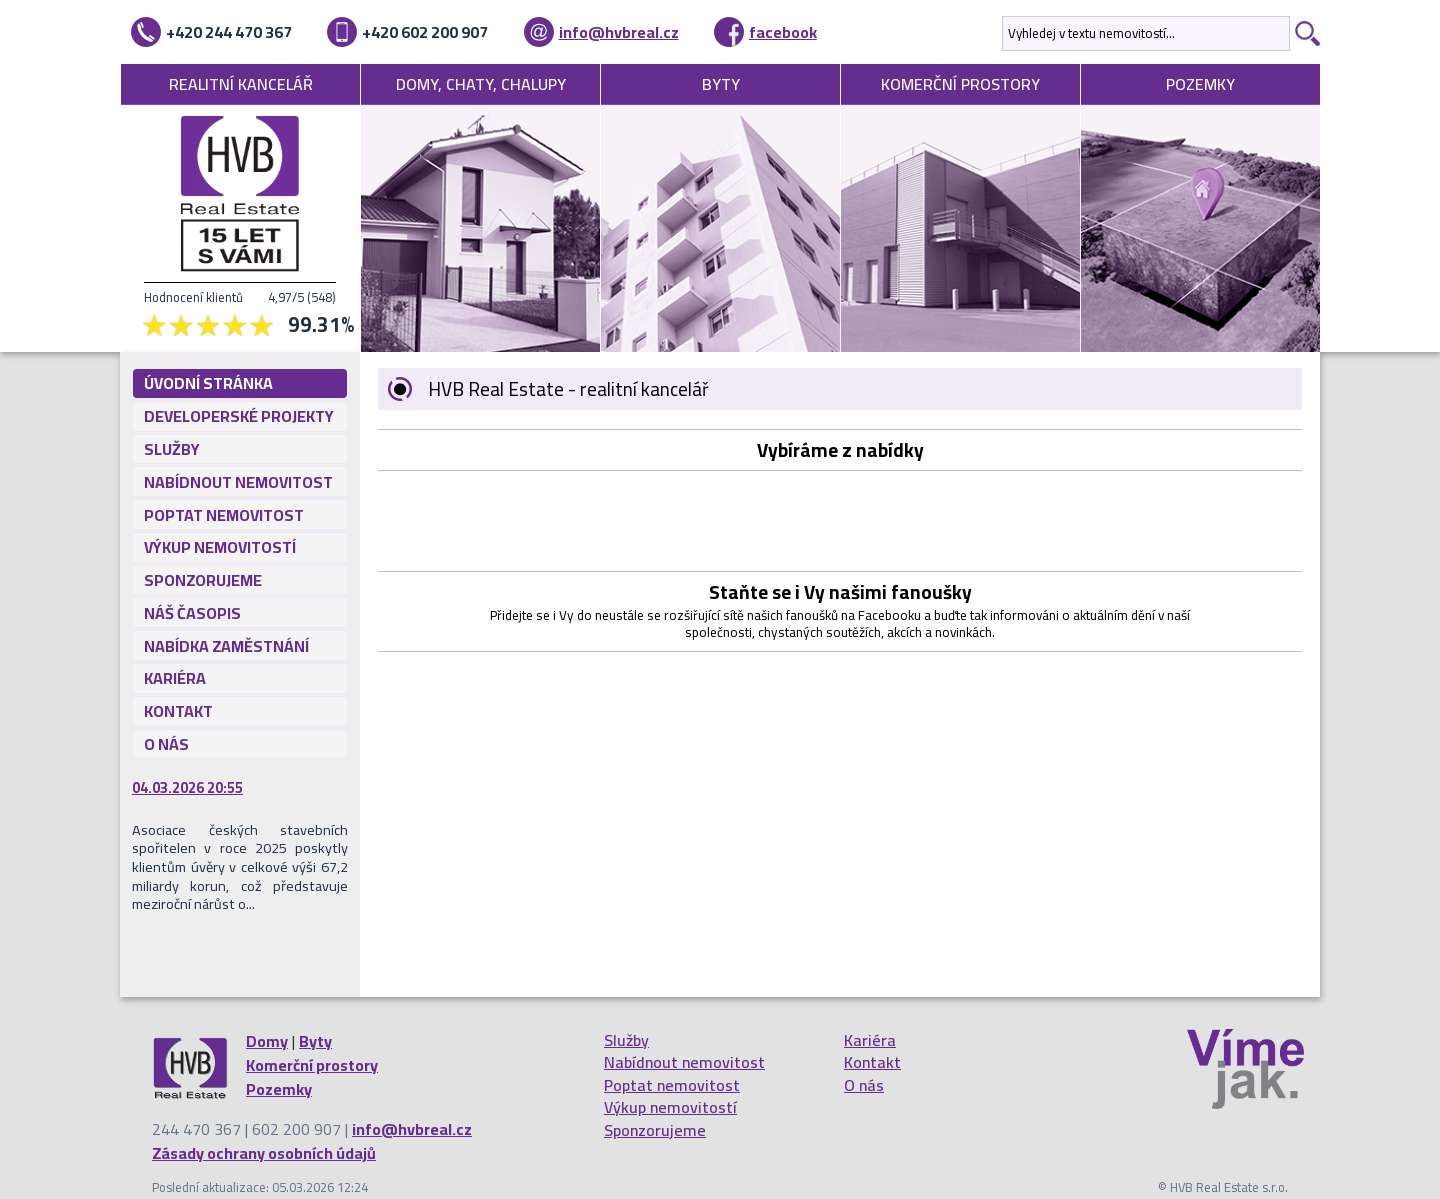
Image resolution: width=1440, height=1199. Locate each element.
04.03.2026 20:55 (187, 788)
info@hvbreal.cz (619, 32)
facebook (783, 32)
